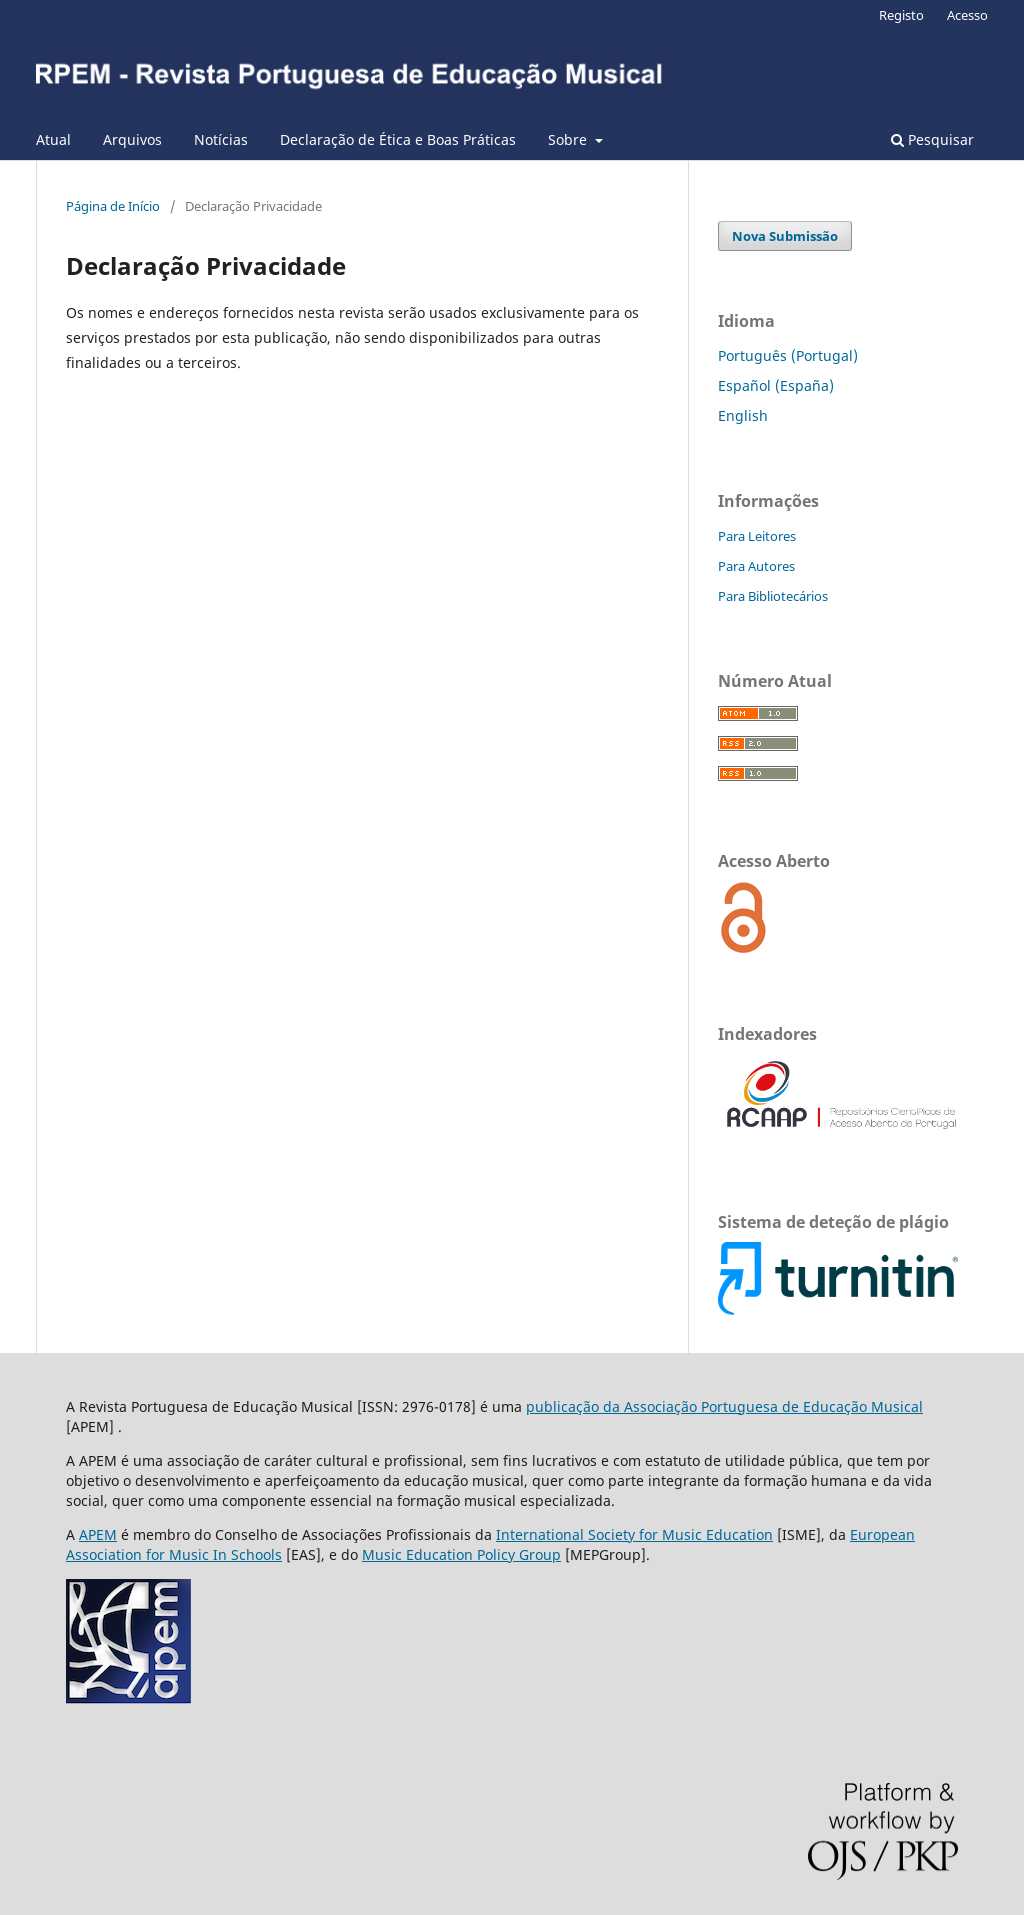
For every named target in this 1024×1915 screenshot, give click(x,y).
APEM (98, 1534)
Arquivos (132, 139)
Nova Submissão (785, 236)
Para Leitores (757, 536)
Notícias (221, 139)
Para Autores (756, 566)
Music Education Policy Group (461, 1554)
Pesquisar (932, 139)
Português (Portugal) (788, 355)
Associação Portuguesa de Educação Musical (773, 1406)
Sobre (569, 139)
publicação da (575, 1406)
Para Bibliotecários (773, 596)
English (743, 415)
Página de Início (113, 206)
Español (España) (776, 385)
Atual (53, 139)
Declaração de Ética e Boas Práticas (398, 139)
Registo (901, 15)
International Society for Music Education (634, 1534)
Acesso (967, 15)
